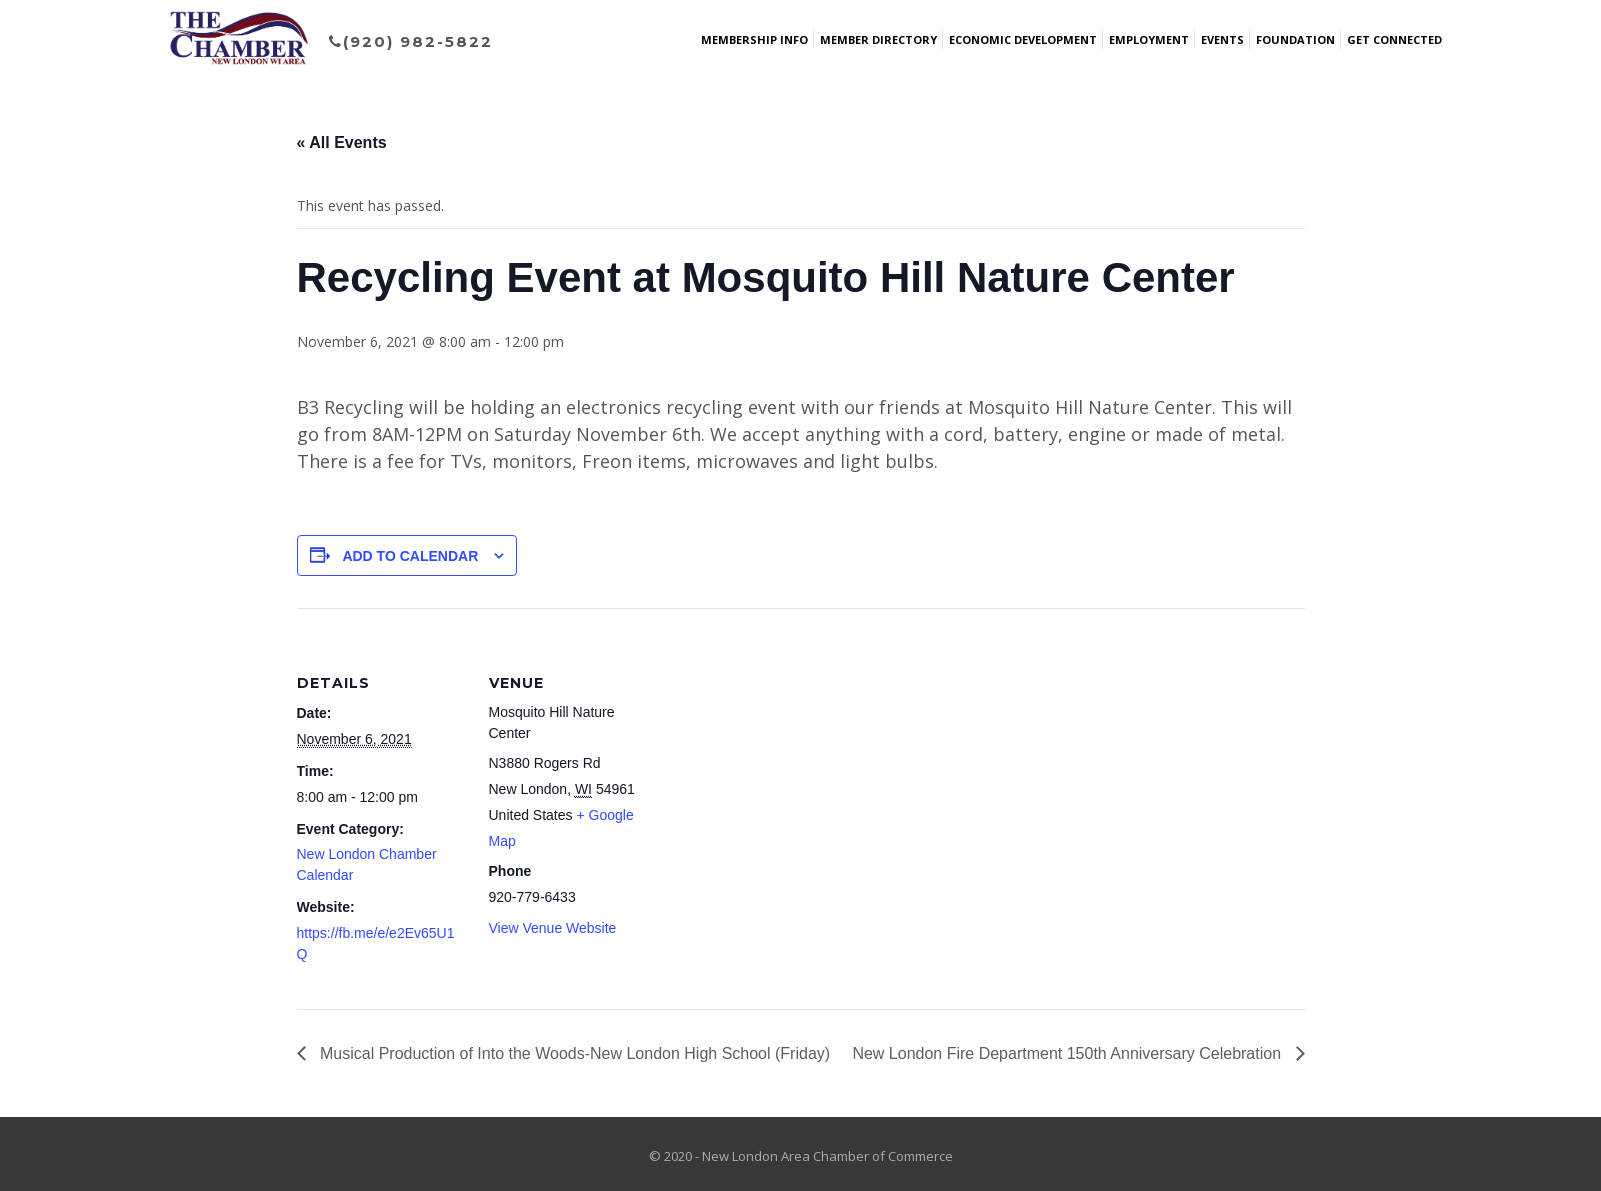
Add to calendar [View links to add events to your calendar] (410, 556)
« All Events (342, 142)
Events (1222, 39)
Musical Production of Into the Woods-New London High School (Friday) (573, 1053)
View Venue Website (553, 928)
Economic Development (1023, 39)
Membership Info (754, 39)
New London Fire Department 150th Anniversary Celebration (1068, 1053)
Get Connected (1394, 39)
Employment (1149, 39)
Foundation (1295, 39)
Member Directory (878, 39)
